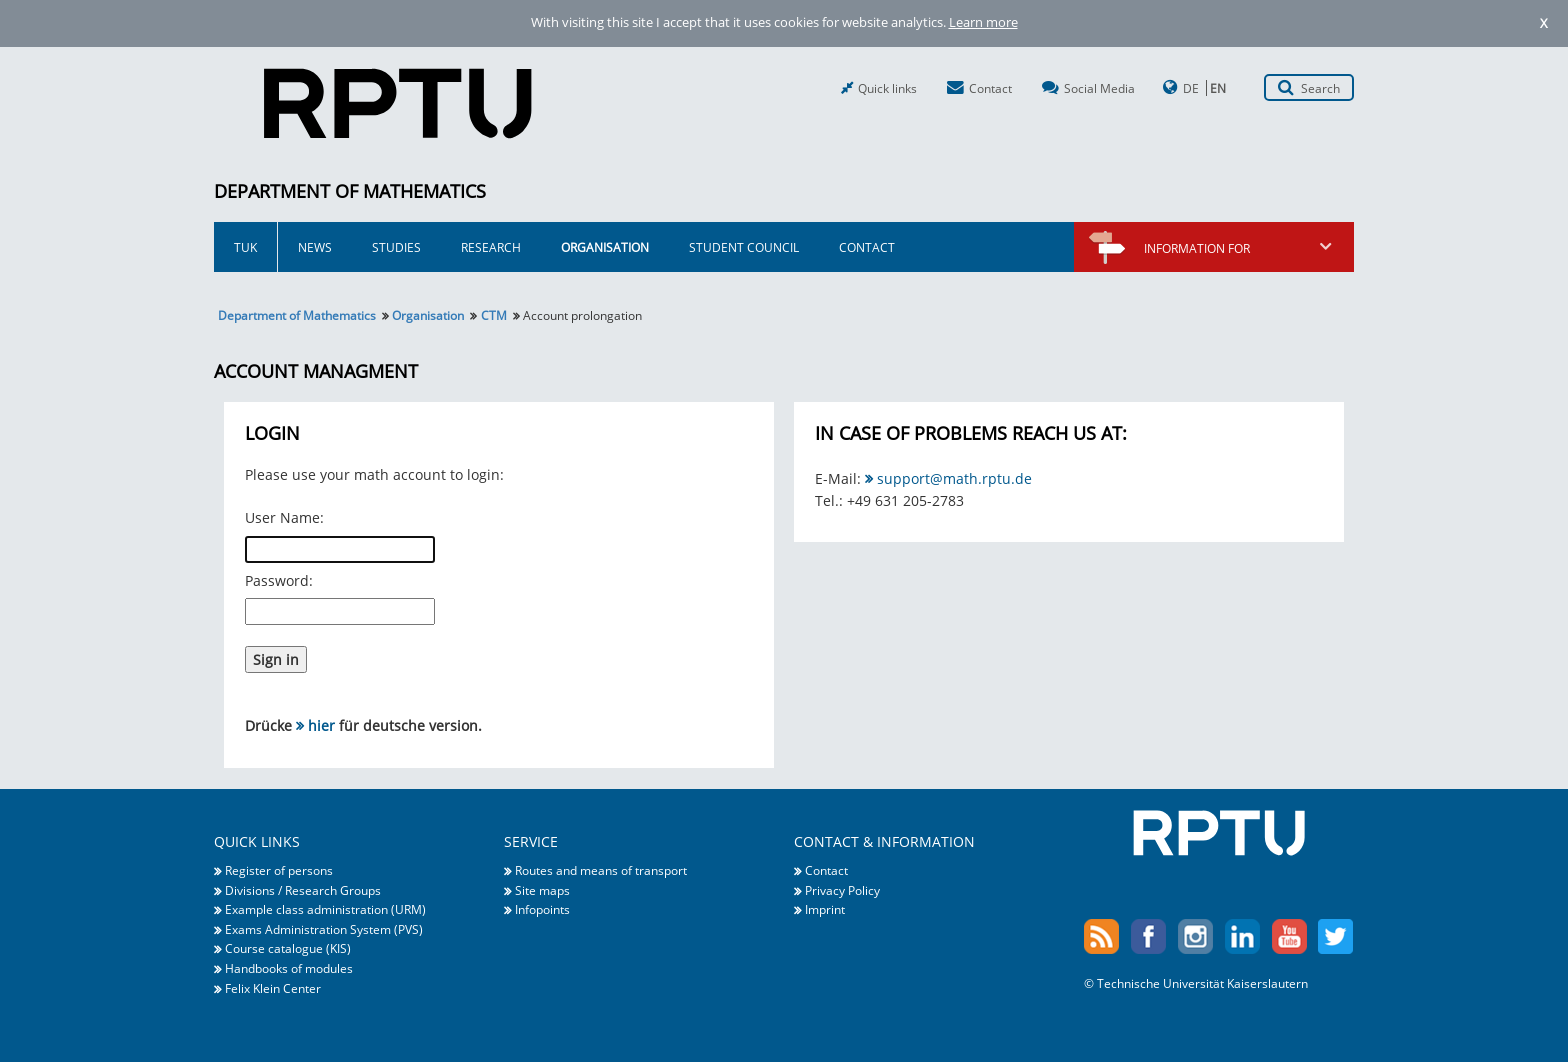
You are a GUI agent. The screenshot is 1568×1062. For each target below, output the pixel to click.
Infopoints (542, 909)
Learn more (983, 22)
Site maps (542, 890)
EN (1218, 88)
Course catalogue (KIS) (288, 948)
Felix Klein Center (273, 988)
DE (1191, 88)
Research (491, 247)
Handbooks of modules (289, 968)
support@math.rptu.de (954, 478)
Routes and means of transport (601, 870)
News (315, 247)
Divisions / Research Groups (303, 890)
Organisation (605, 247)
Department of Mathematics (350, 191)
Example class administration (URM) (325, 909)
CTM (494, 315)
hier (321, 725)
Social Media (1099, 88)
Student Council (744, 247)
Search (1320, 88)
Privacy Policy (842, 890)
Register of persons (279, 870)
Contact (990, 88)
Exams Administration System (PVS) (324, 929)
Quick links (887, 88)
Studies (396, 247)
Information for (1239, 248)
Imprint (825, 909)
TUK (245, 247)
